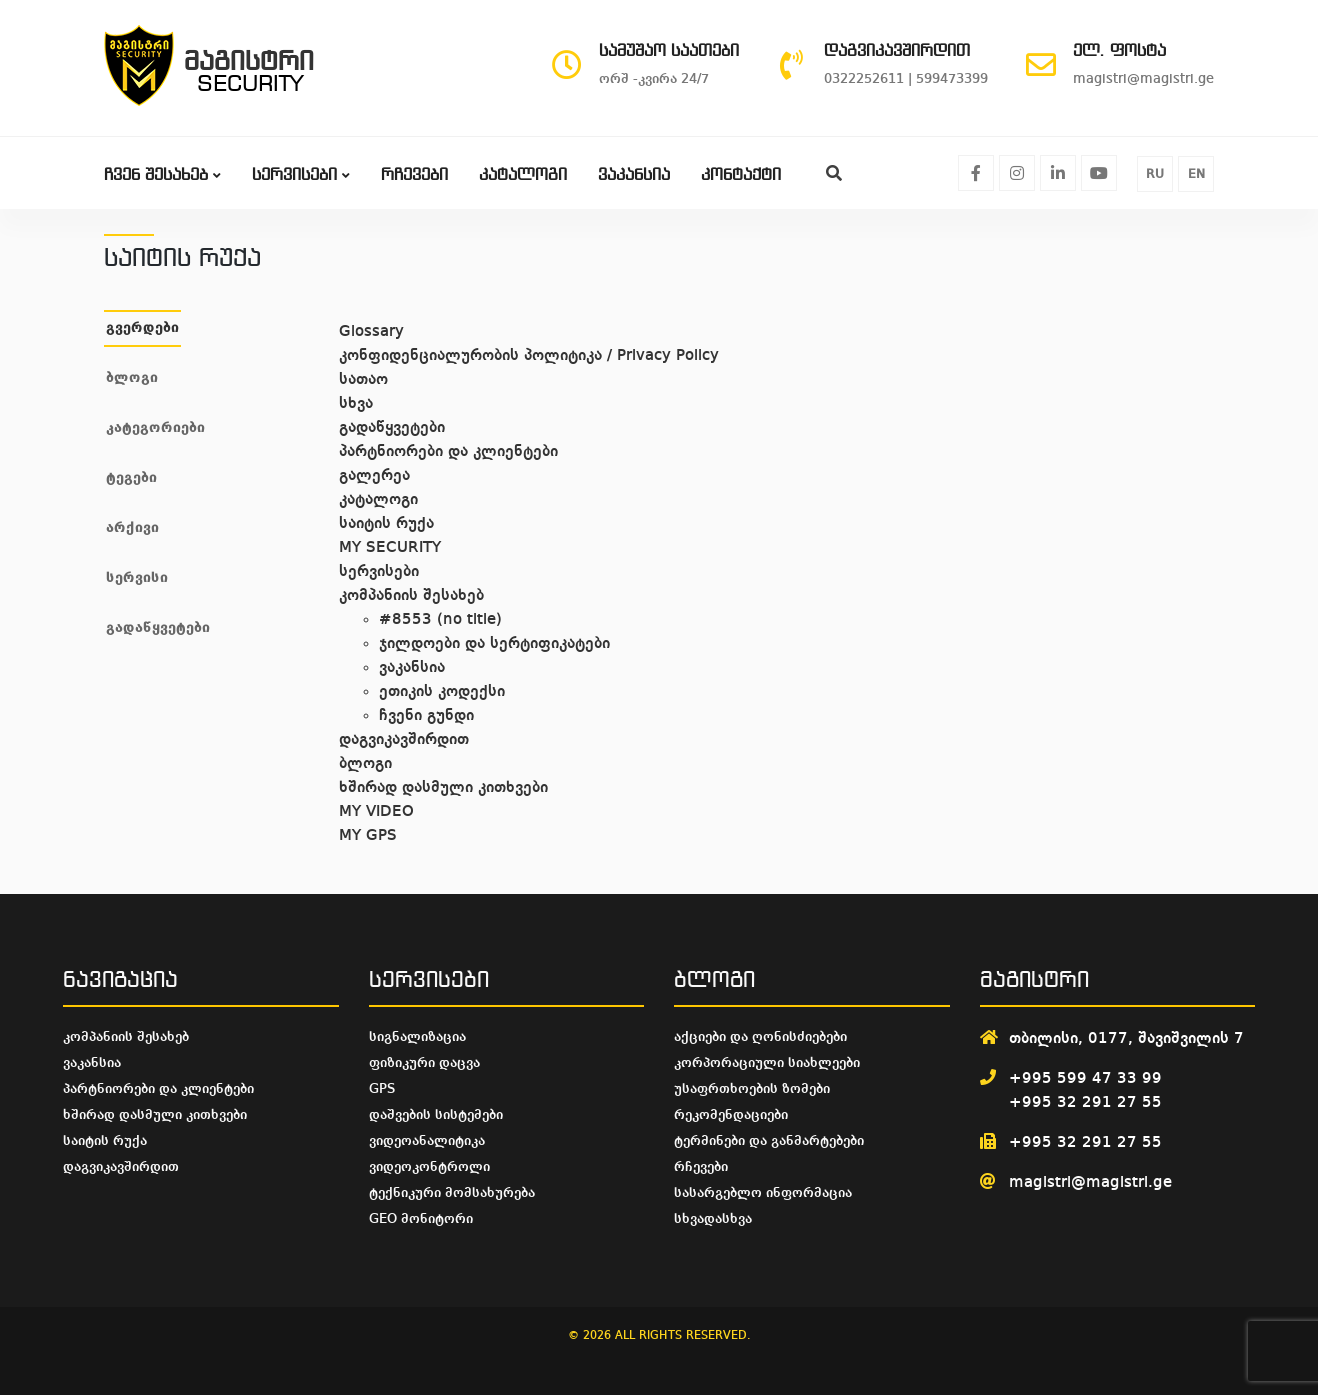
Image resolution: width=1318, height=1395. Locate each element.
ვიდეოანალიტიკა (427, 1141)
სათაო (363, 380)
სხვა (356, 404)
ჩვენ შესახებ (162, 175)
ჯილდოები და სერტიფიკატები (494, 644)
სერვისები (301, 175)
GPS (382, 1089)
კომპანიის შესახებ (411, 596)
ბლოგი (365, 764)
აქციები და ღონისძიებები (760, 1037)
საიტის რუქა (386, 524)
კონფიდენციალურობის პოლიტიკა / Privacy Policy (529, 356)
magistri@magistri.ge (1090, 1183)
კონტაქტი (741, 175)
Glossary (371, 332)
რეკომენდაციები (731, 1115)
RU (1155, 174)
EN (1196, 174)
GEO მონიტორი (421, 1219)
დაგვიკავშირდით (404, 740)
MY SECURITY (390, 548)
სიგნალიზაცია (417, 1037)
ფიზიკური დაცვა (424, 1063)
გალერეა (374, 476)
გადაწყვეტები (392, 428)
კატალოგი (523, 175)
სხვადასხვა (713, 1219)
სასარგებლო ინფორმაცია (763, 1193)
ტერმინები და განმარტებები (769, 1141)
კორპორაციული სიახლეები (767, 1063)
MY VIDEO (376, 812)
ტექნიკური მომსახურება (452, 1193)
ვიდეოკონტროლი (429, 1167)
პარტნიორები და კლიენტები (448, 452)
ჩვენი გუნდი (426, 716)
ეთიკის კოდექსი (442, 692)
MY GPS (368, 836)
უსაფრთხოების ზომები (752, 1089)
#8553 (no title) (440, 620)
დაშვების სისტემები (436, 1115)
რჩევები (414, 175)
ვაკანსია (634, 175)
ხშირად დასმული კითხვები (443, 788)
